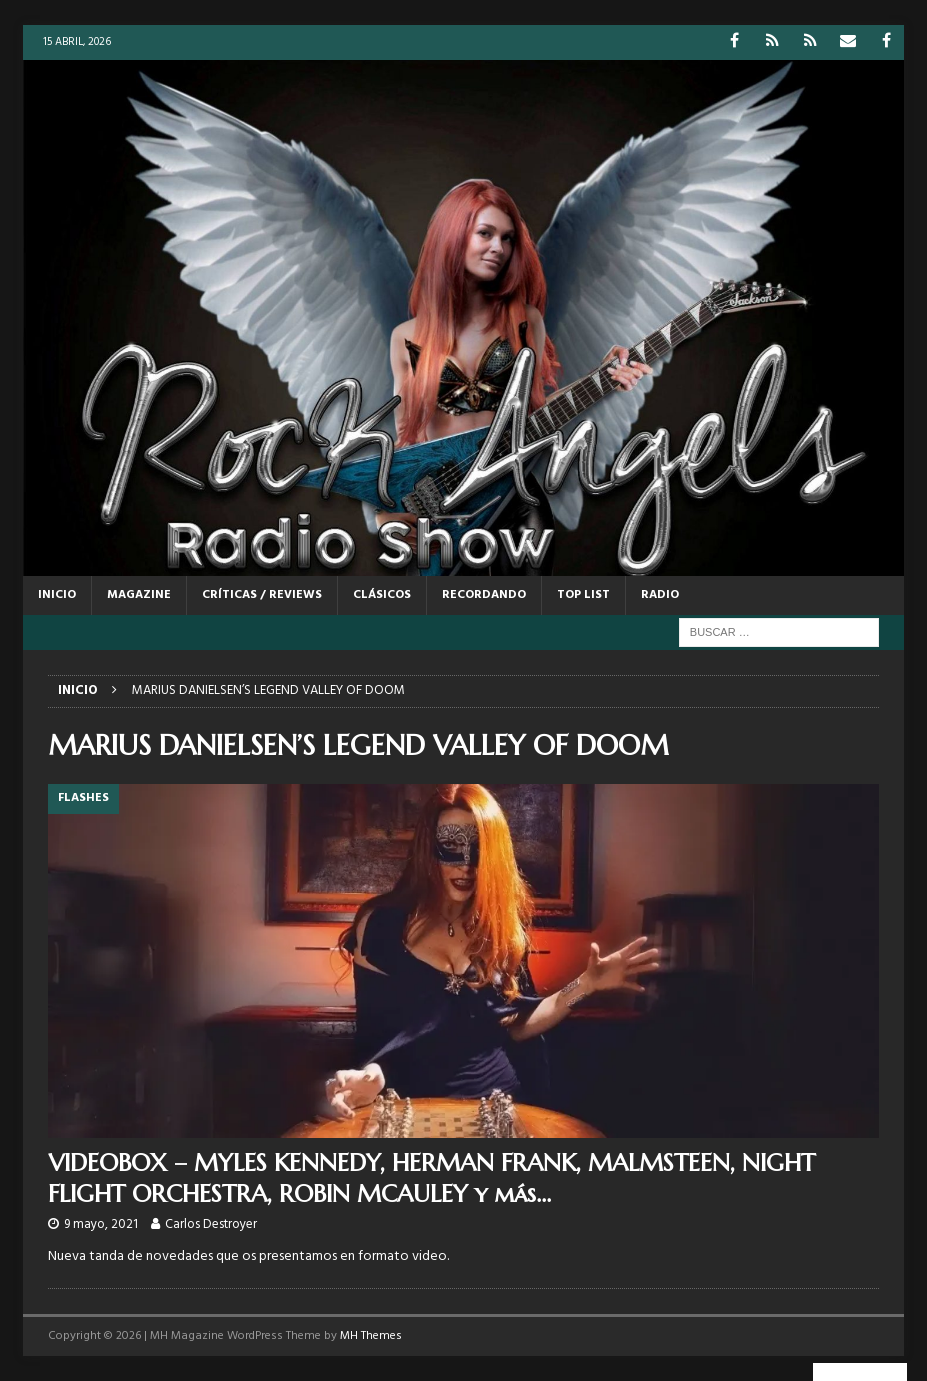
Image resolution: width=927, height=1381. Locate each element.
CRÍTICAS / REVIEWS (262, 595)
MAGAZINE (139, 595)
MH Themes (371, 1336)
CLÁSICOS (382, 595)
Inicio (57, 595)
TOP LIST (583, 595)
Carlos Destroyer (211, 1224)
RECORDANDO (484, 595)
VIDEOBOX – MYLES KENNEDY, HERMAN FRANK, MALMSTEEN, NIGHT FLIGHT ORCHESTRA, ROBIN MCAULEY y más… (431, 1178)
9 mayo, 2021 (101, 1224)
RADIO (660, 595)
